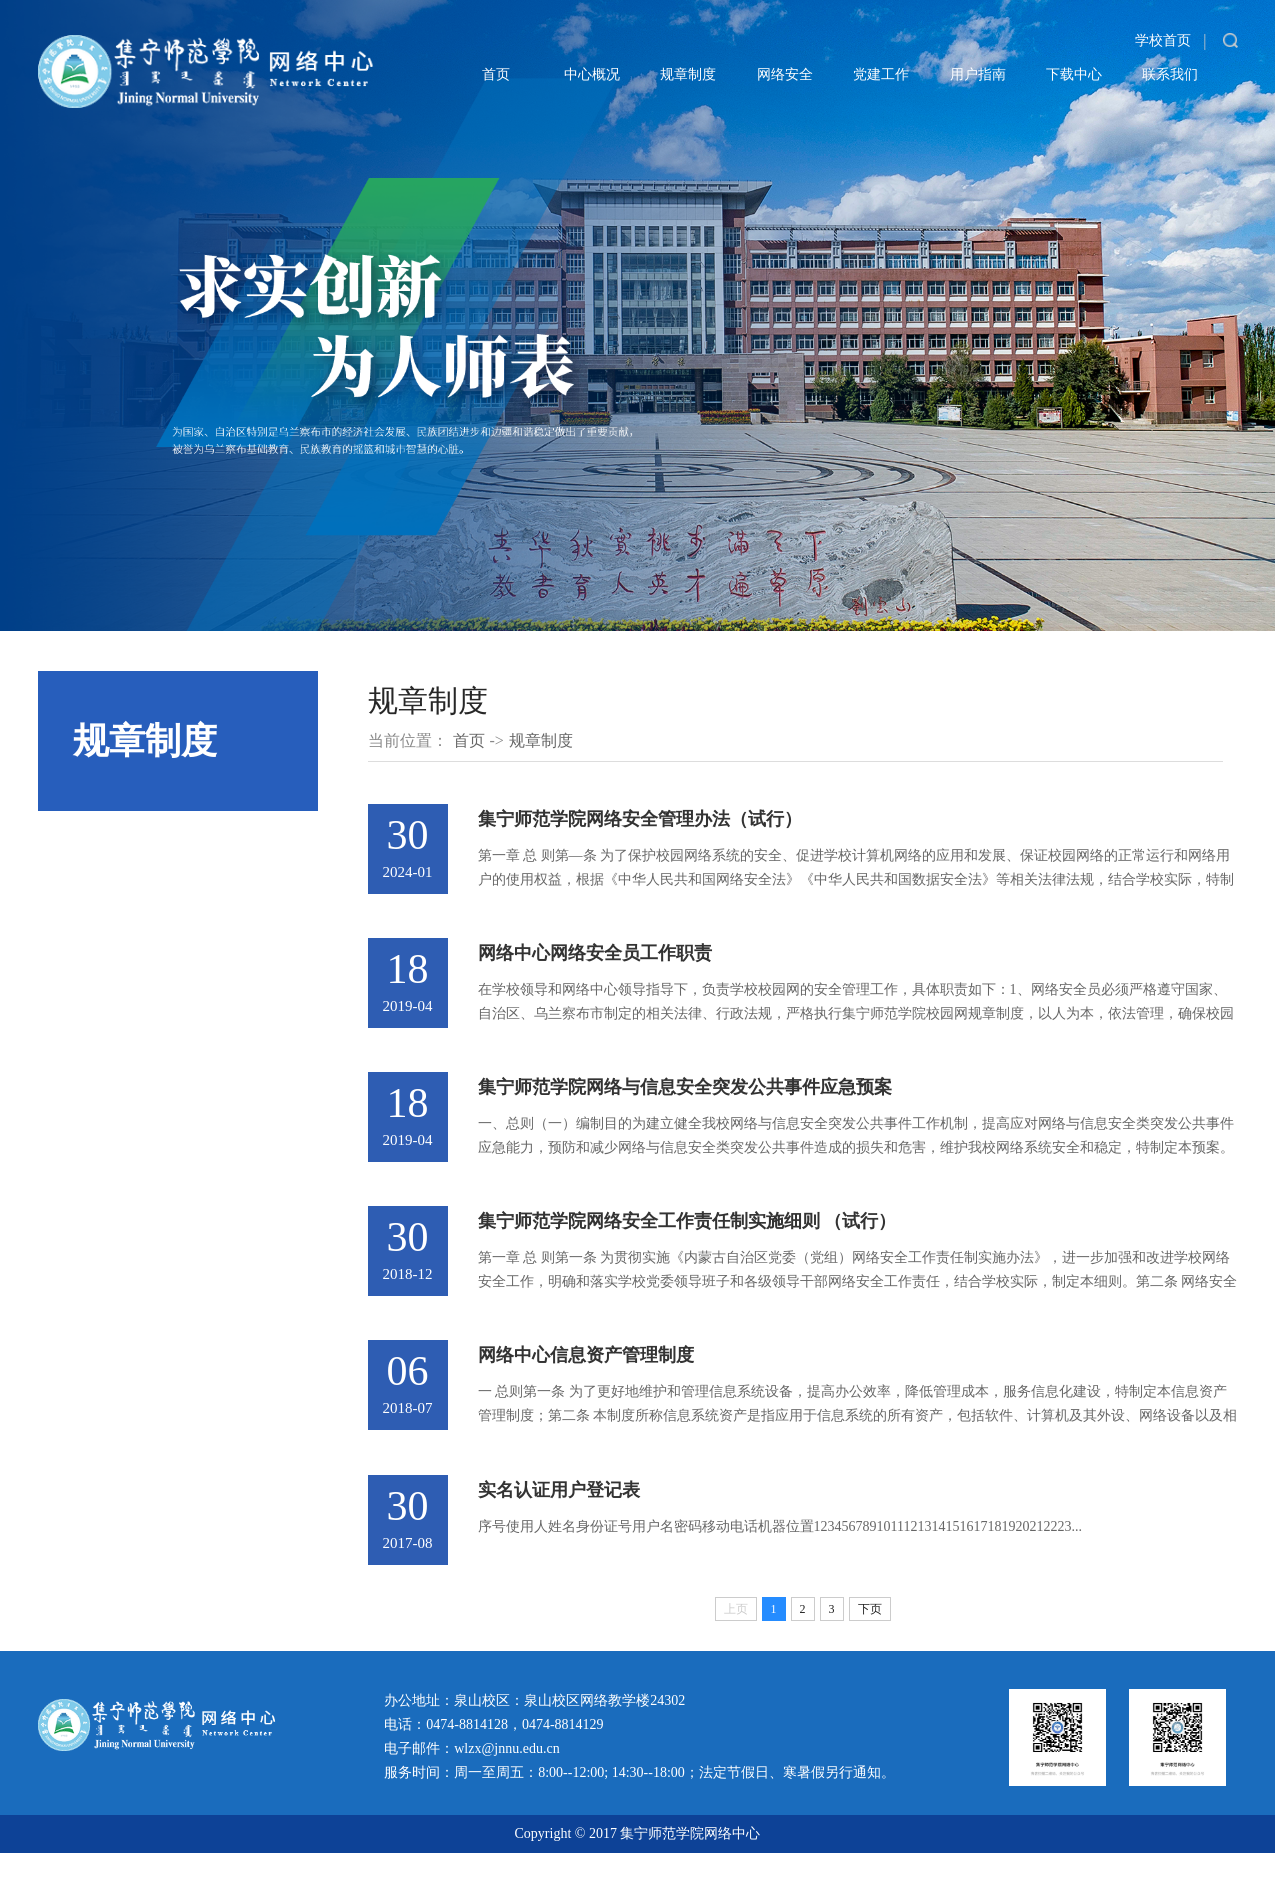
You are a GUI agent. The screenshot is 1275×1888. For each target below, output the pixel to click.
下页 (870, 1644)
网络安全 (785, 74)
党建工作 (881, 74)
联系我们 (1170, 74)
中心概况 (592, 74)
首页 (496, 74)
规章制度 (688, 74)
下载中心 (1074, 74)
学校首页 (1163, 40)
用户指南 (978, 74)
